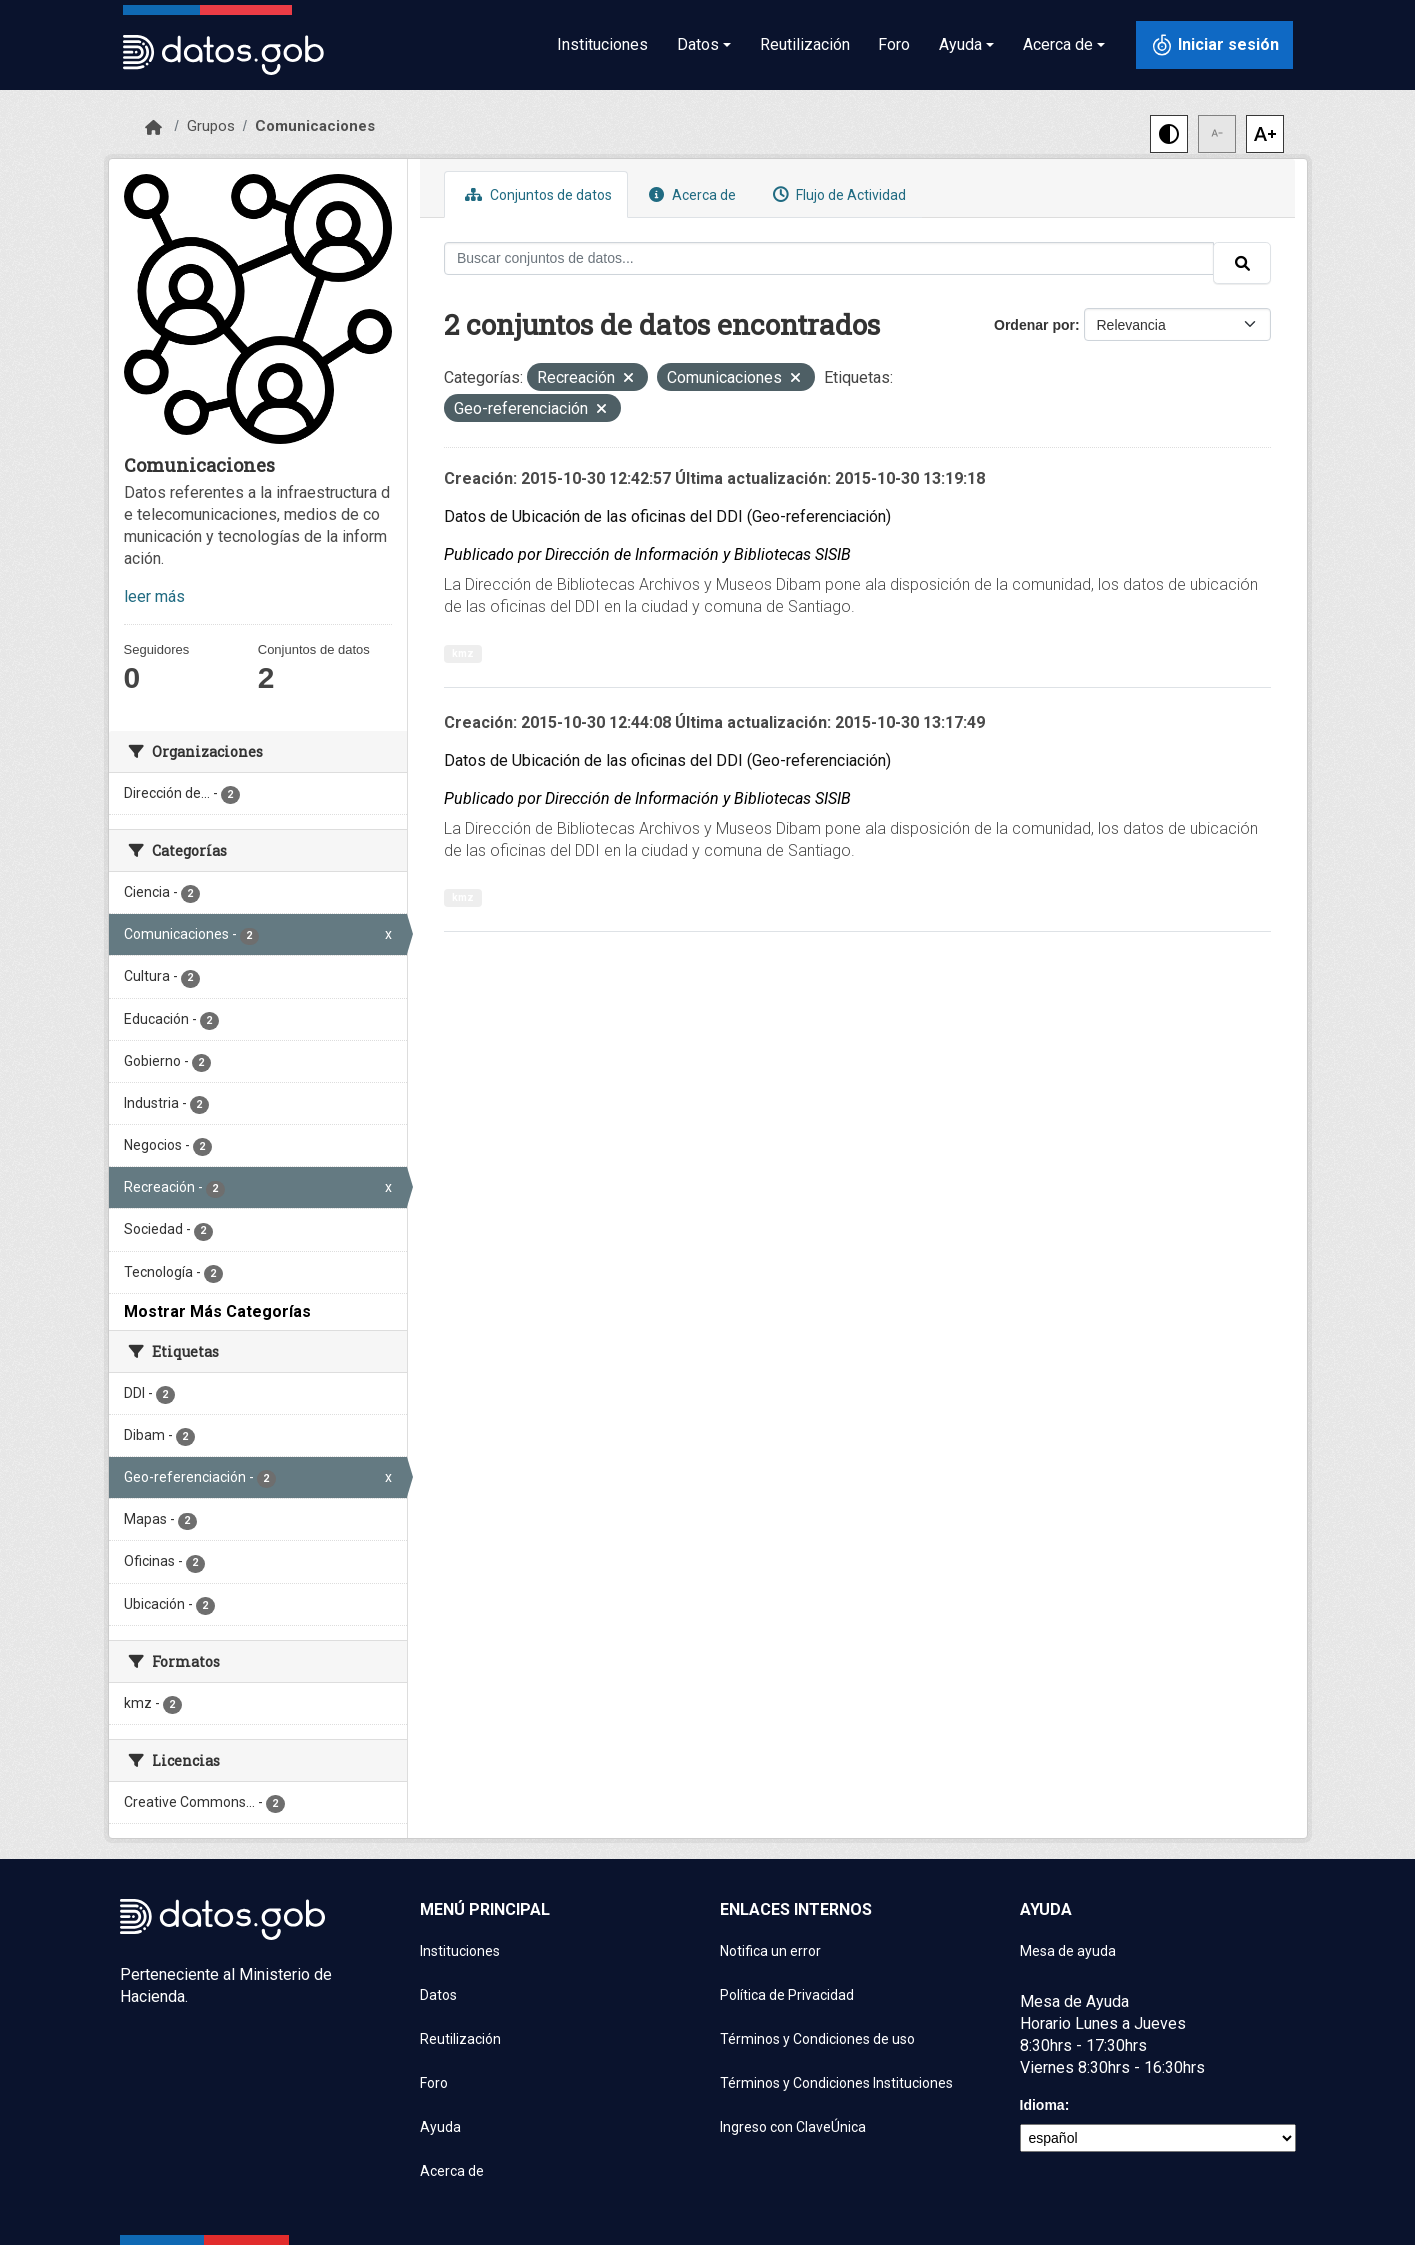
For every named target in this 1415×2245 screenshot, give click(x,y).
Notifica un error (770, 1951)
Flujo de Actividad (837, 194)
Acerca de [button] (1058, 44)
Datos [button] (698, 44)
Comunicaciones (315, 126)
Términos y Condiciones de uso (817, 2039)
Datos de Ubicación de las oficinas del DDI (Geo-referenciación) (667, 516)
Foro (894, 44)
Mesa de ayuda (1068, 1951)
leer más (154, 596)
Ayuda (440, 2127)
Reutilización (805, 44)
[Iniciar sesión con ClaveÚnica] (1214, 45)
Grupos (211, 126)
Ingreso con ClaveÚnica (793, 2127)
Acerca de (690, 194)
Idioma (1042, 2105)
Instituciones (602, 44)
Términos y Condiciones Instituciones (836, 2083)
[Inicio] (153, 128)
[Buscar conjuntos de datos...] (829, 258)
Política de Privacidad (787, 1995)
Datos (438, 1995)
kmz (463, 653)
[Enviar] (1242, 263)
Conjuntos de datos (536, 194)
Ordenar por (1034, 325)
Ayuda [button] (960, 44)
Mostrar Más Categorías (217, 1311)
